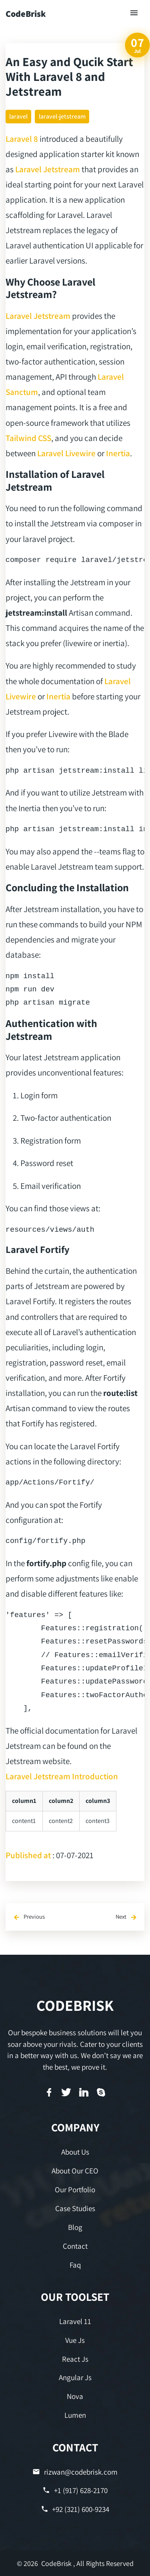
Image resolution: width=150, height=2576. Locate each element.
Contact (75, 2246)
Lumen (75, 2415)
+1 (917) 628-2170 (74, 2490)
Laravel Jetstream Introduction (62, 1776)
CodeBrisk (26, 13)
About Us (75, 2152)
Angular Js (75, 2377)
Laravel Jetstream (48, 169)
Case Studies (75, 2208)
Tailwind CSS (28, 437)
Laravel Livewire (66, 453)
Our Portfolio (75, 2189)
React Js (75, 2359)
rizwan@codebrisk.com (74, 2472)
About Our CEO (75, 2170)
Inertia (118, 453)
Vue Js (75, 2340)
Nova (75, 2396)
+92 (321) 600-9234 (75, 2509)
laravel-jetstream (62, 116)
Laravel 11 (75, 2321)
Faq (75, 2265)
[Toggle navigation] (134, 13)
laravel (18, 116)
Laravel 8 (22, 138)
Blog (75, 2227)
